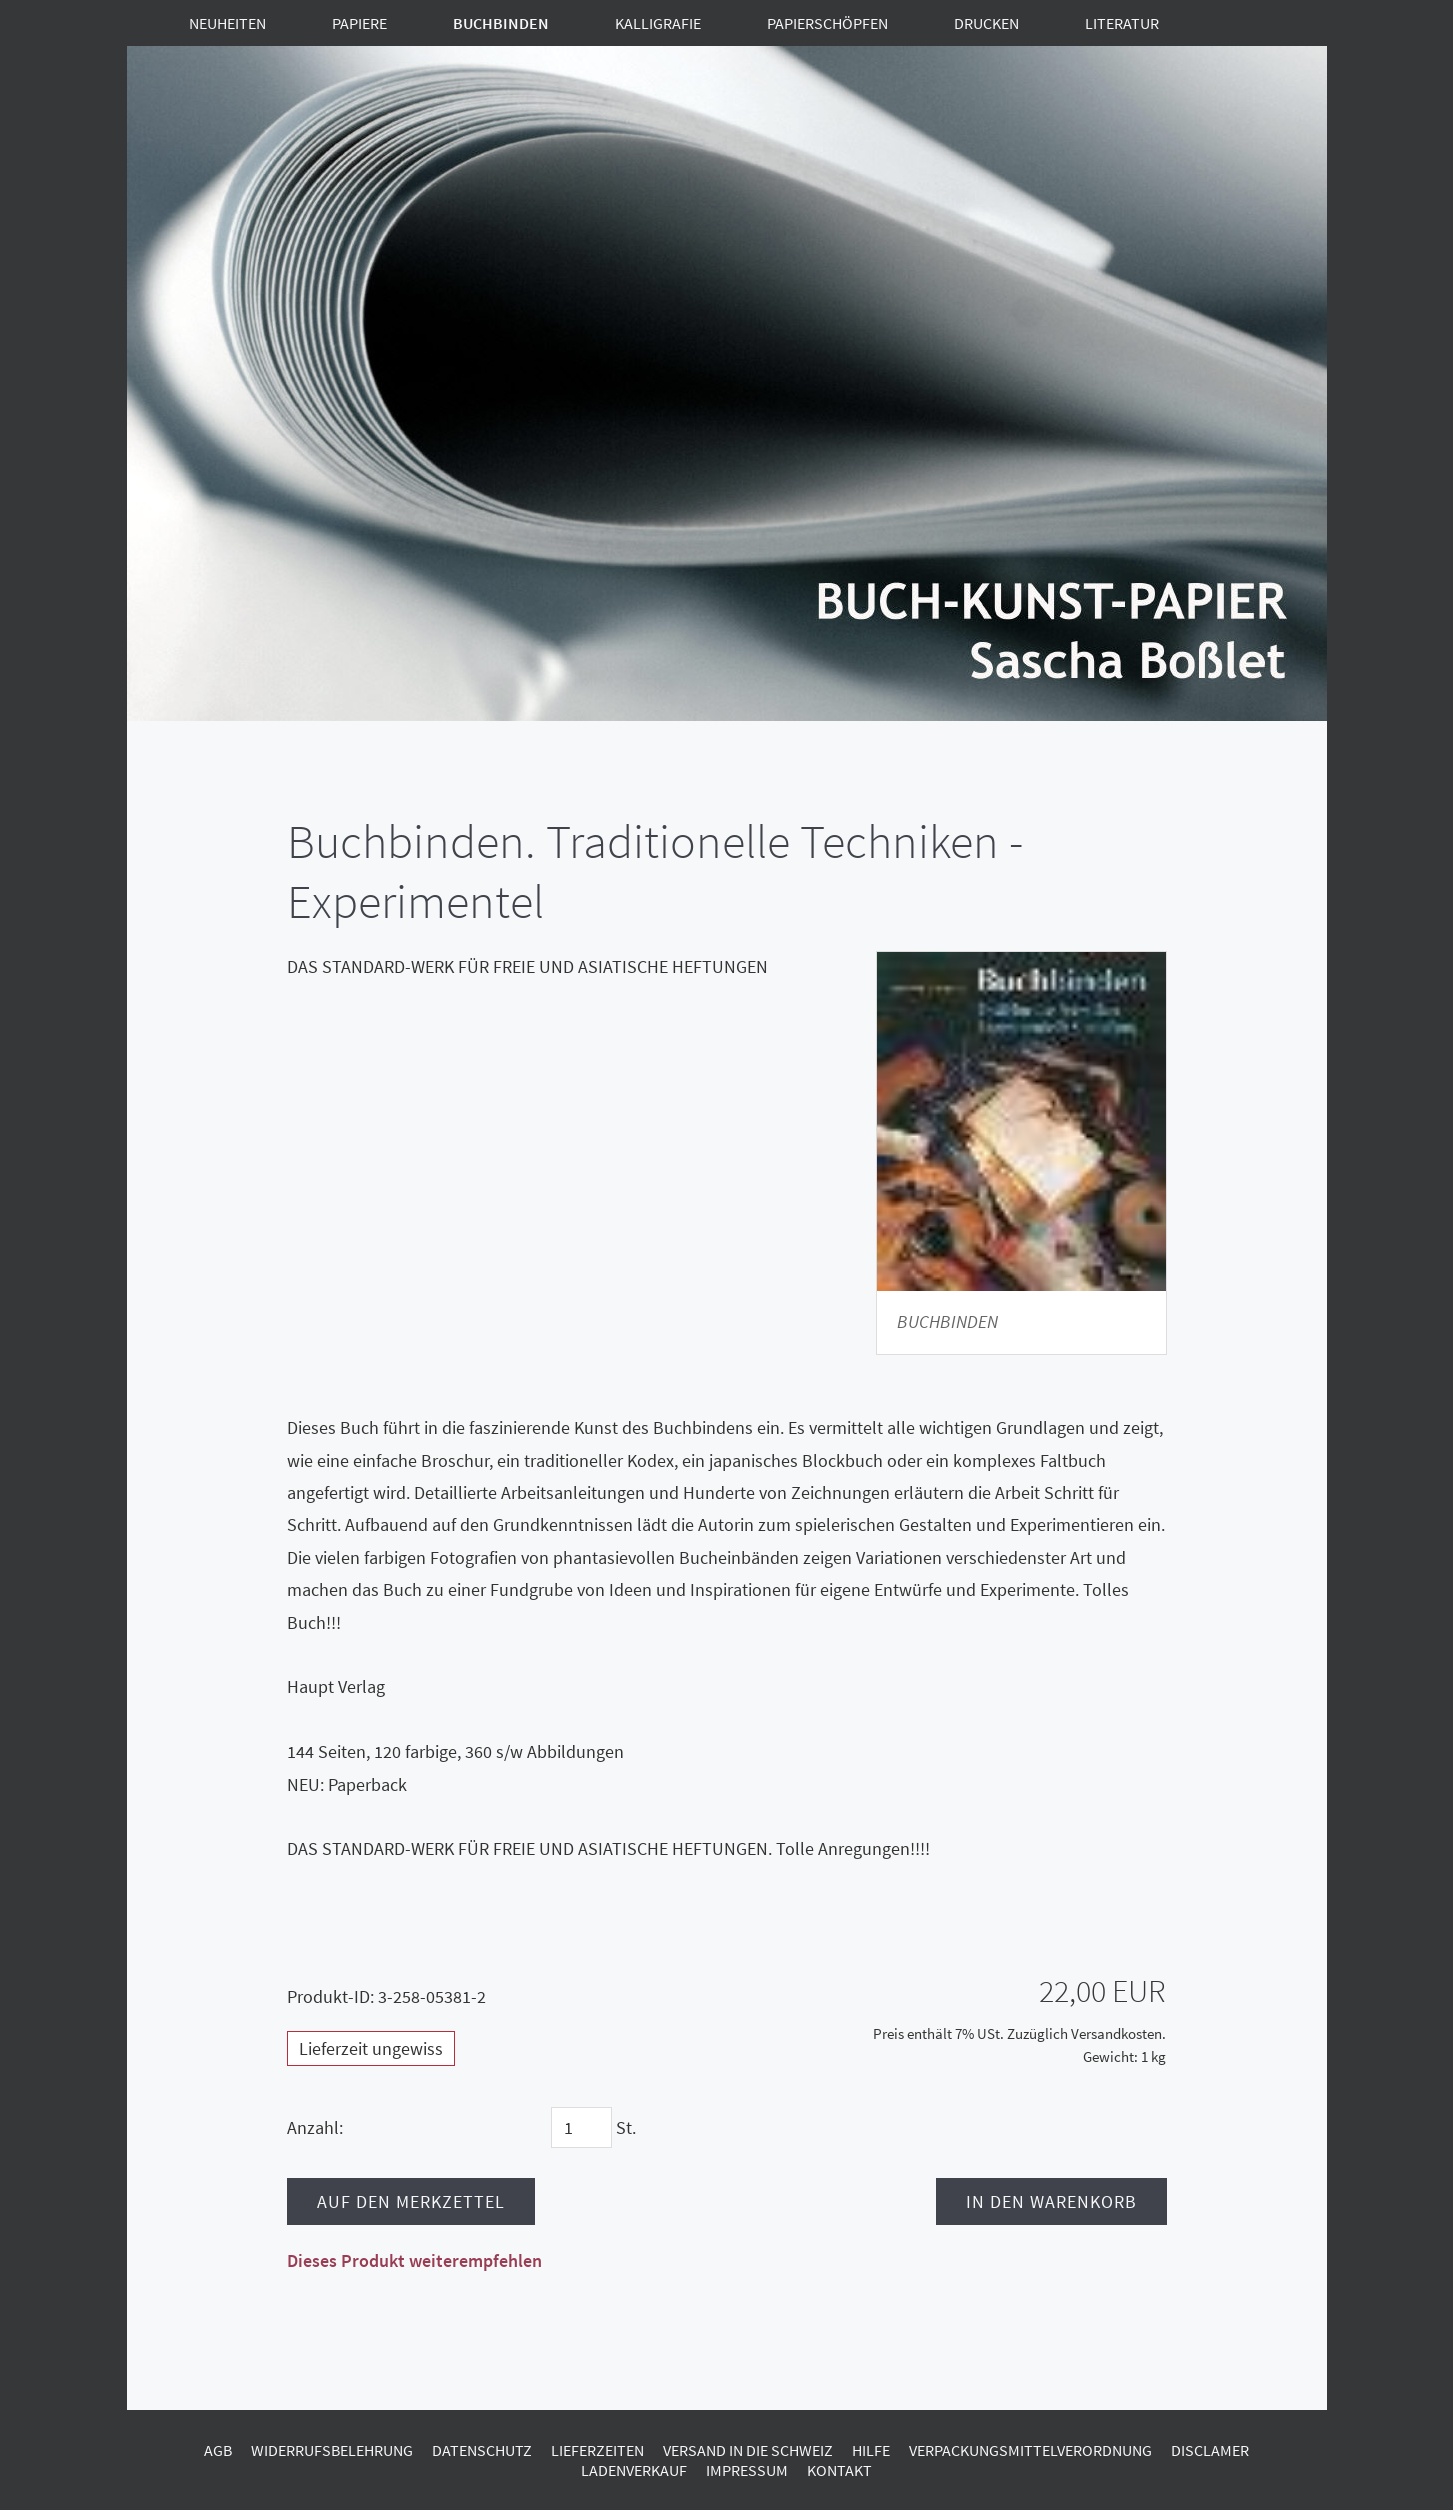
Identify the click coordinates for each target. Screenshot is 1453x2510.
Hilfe (871, 2450)
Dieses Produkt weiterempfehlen (414, 2260)
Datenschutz (482, 2450)
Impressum (747, 2470)
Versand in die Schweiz (748, 2450)
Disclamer (1210, 2450)
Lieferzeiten (597, 2450)
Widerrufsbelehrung (332, 2450)
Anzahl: (315, 2127)
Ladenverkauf (634, 2470)
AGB (218, 2450)
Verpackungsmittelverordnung (1030, 2450)
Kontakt (839, 2470)
